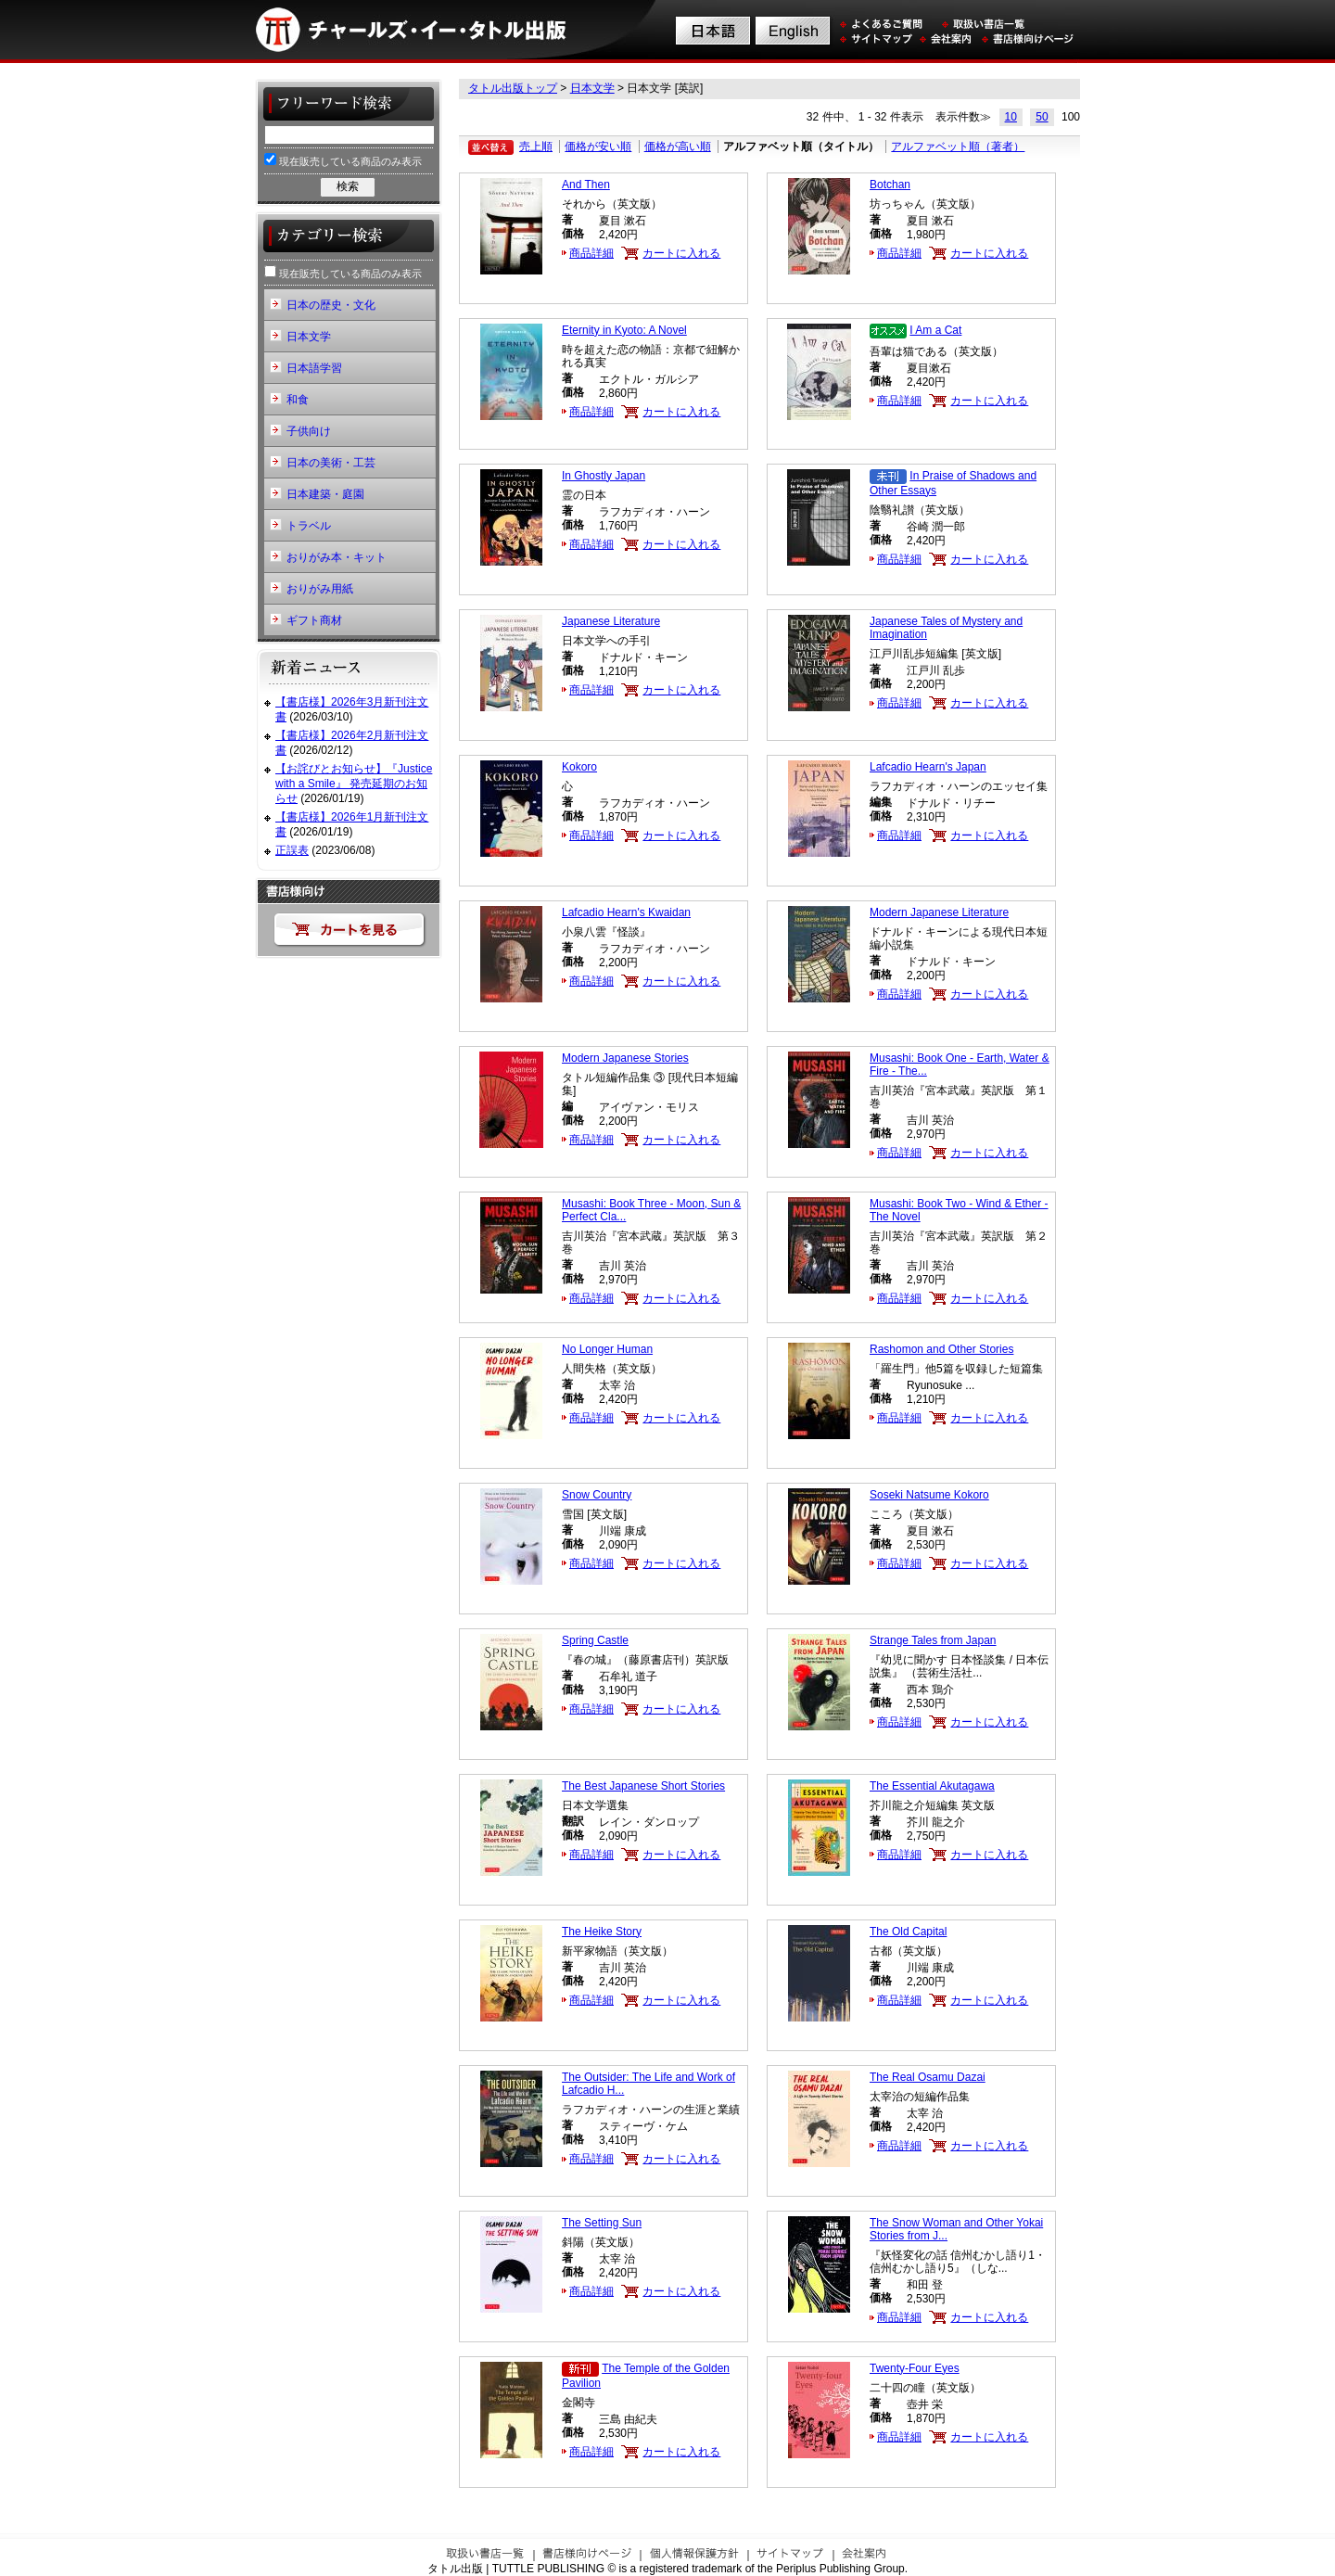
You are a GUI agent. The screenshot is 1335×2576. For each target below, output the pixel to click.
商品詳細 (591, 253)
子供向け (308, 431)
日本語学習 (314, 368)
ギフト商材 (314, 620)
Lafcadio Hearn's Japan (928, 766)
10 (1011, 116)
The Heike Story (602, 1931)
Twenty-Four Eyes (915, 2368)
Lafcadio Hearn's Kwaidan (626, 912)
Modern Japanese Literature (939, 912)
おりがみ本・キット (336, 557)
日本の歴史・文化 (330, 305)
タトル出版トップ (512, 88)
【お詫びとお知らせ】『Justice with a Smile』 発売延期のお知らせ (353, 783)
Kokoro (579, 766)
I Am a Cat (935, 330)
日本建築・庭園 (325, 494)
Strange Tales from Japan (933, 1640)
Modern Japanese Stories (625, 1058)
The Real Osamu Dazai (927, 2077)
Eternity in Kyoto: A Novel (624, 330)
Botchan (890, 184)
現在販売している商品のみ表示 (343, 160)
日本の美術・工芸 (330, 462)
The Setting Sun (602, 2222)
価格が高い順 (677, 146)
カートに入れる (681, 253)
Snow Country (596, 1494)
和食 (297, 399)
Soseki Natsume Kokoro (929, 1494)
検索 (348, 186)
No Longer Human (607, 1349)
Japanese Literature (611, 621)
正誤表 (292, 850)
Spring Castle (595, 1640)
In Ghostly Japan (603, 475)
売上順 (536, 146)
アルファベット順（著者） (957, 146)
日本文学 (592, 88)
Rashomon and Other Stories (941, 1349)
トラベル (308, 525)
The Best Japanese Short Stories (643, 1785)
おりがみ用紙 (319, 588)
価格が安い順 (598, 146)
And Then (586, 184)
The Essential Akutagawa (932, 1785)
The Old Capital (908, 1931)
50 (1042, 116)
